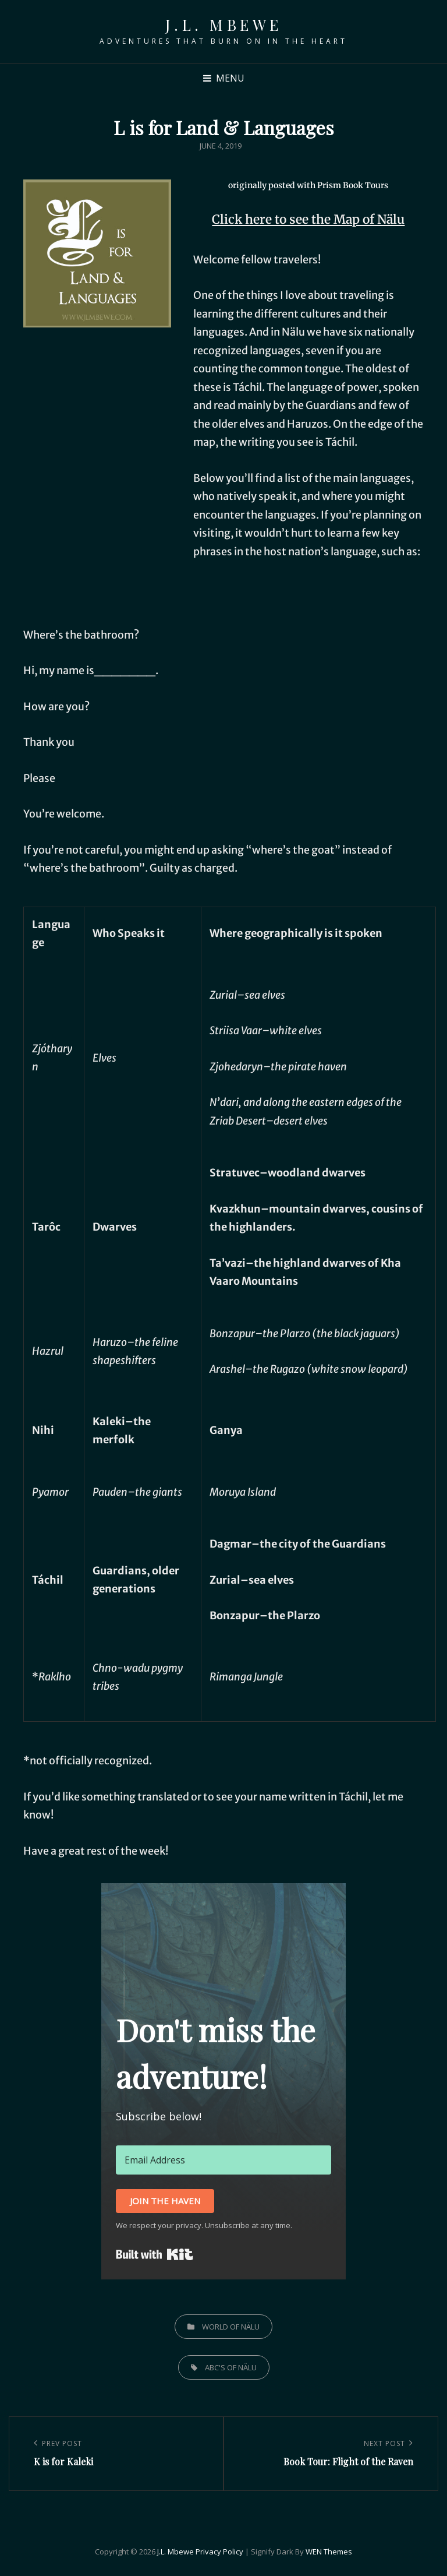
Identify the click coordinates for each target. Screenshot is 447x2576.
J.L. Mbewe (223, 25)
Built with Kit (154, 2254)
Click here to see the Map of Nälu (308, 219)
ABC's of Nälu (231, 2367)
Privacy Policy (219, 2551)
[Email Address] (223, 2160)
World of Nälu (231, 2326)
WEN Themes (329, 2551)
